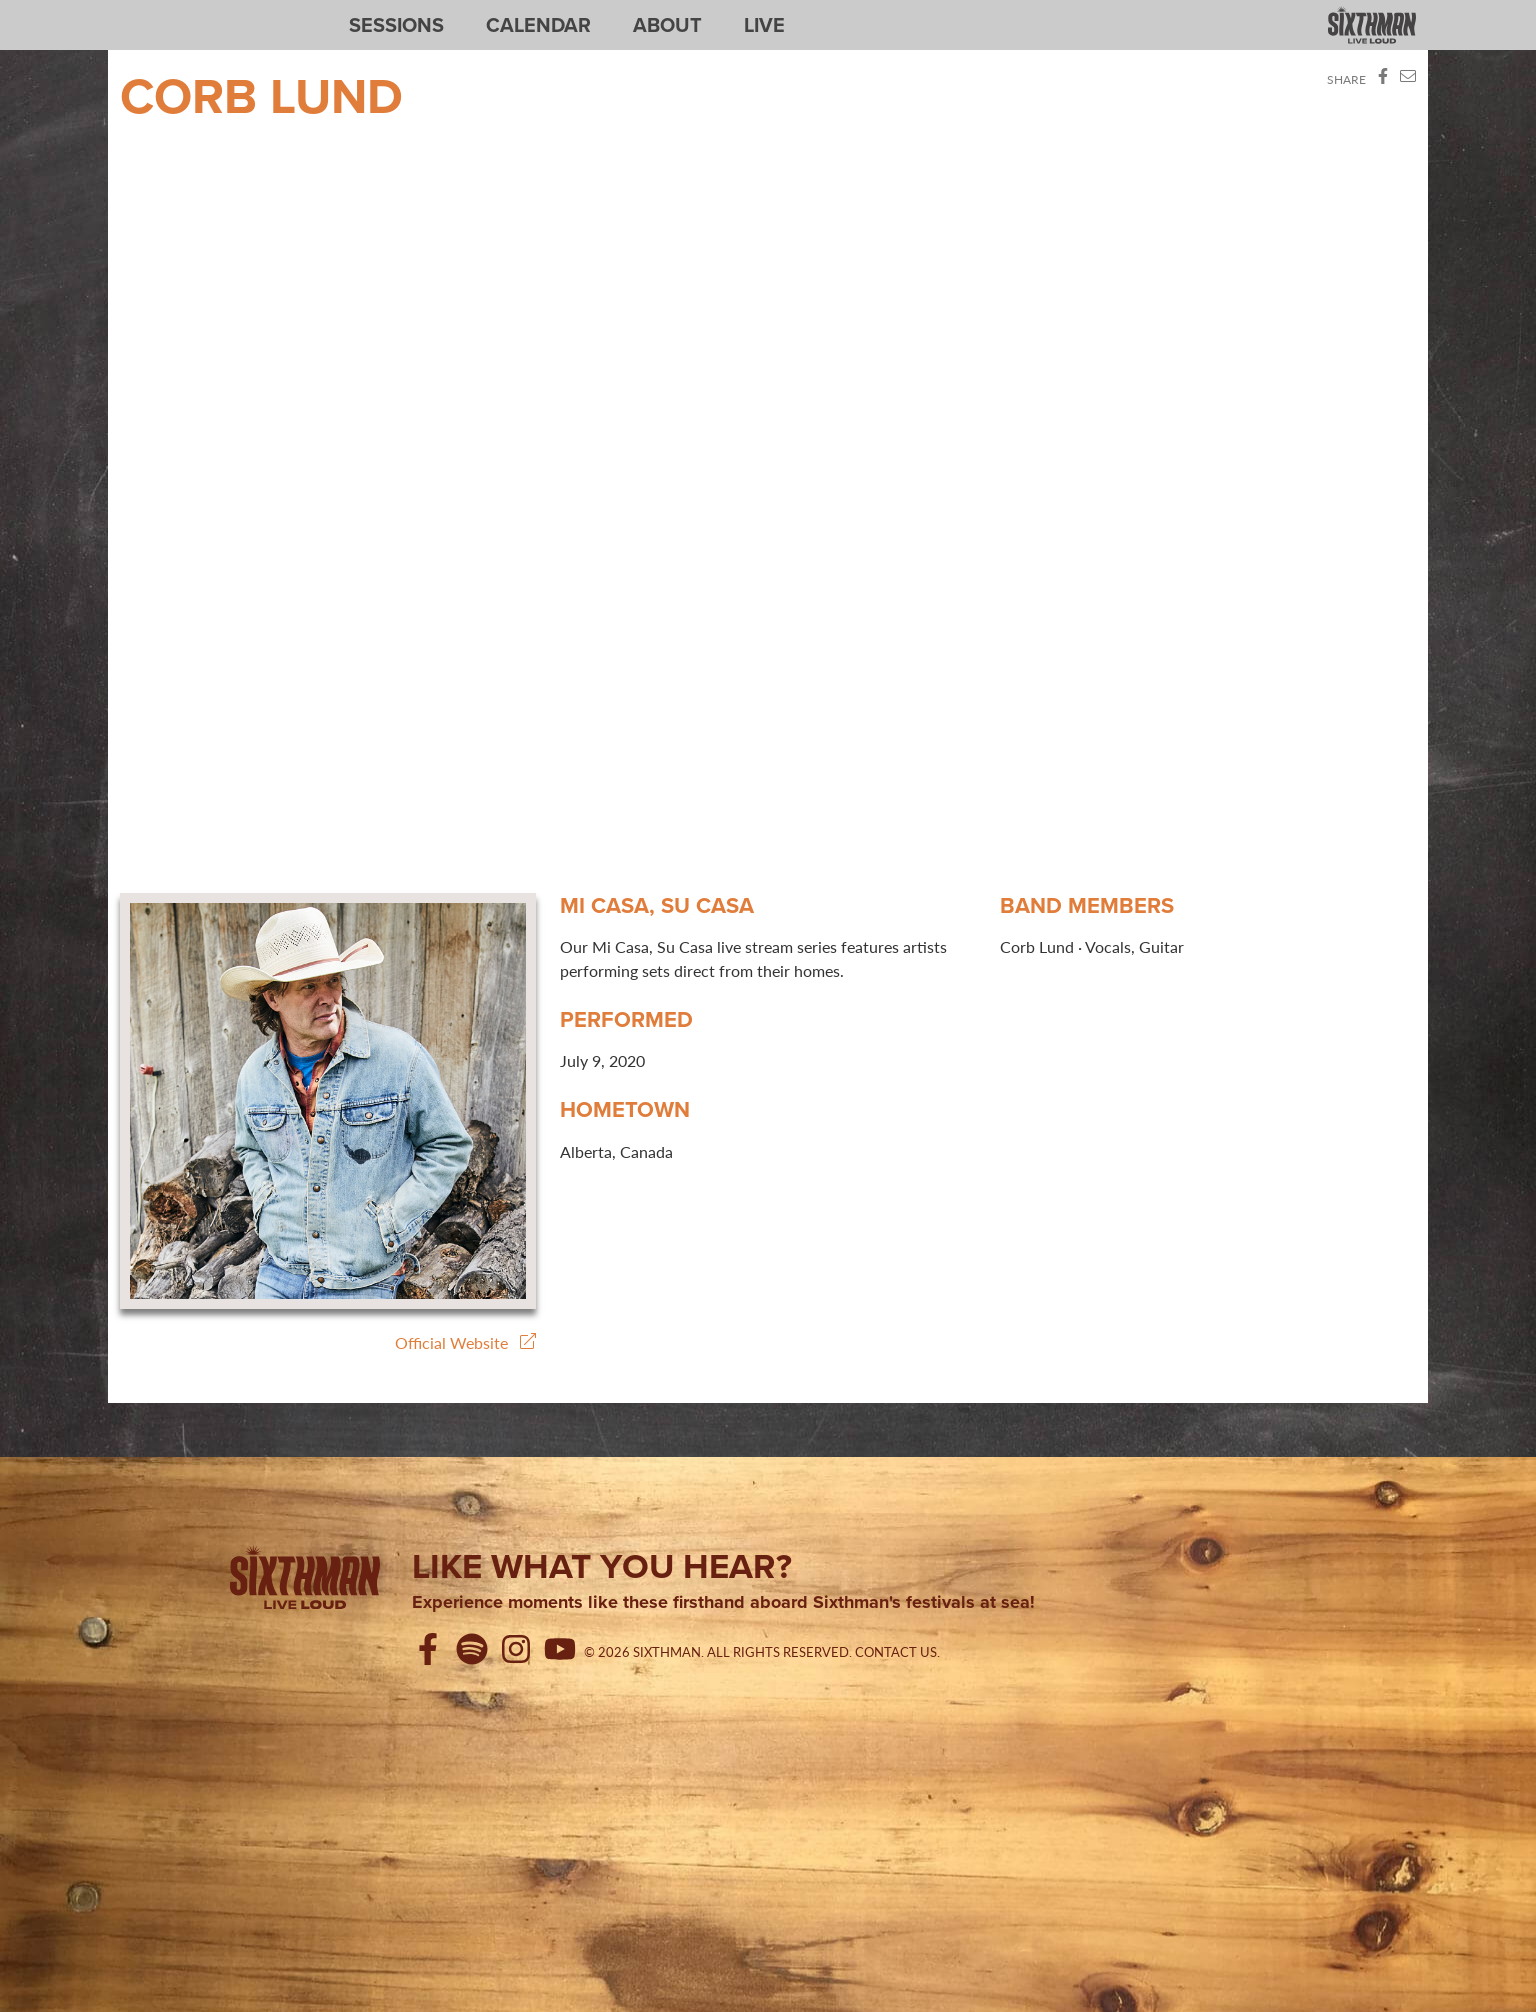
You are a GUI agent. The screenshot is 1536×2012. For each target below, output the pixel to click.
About (667, 25)
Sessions (396, 25)
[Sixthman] (305, 1581)
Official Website (465, 1342)
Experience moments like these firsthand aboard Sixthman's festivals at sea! (723, 1603)
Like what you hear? (602, 1566)
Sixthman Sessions (167, 12)
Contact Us (896, 1652)
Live (764, 25)
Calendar (538, 25)
